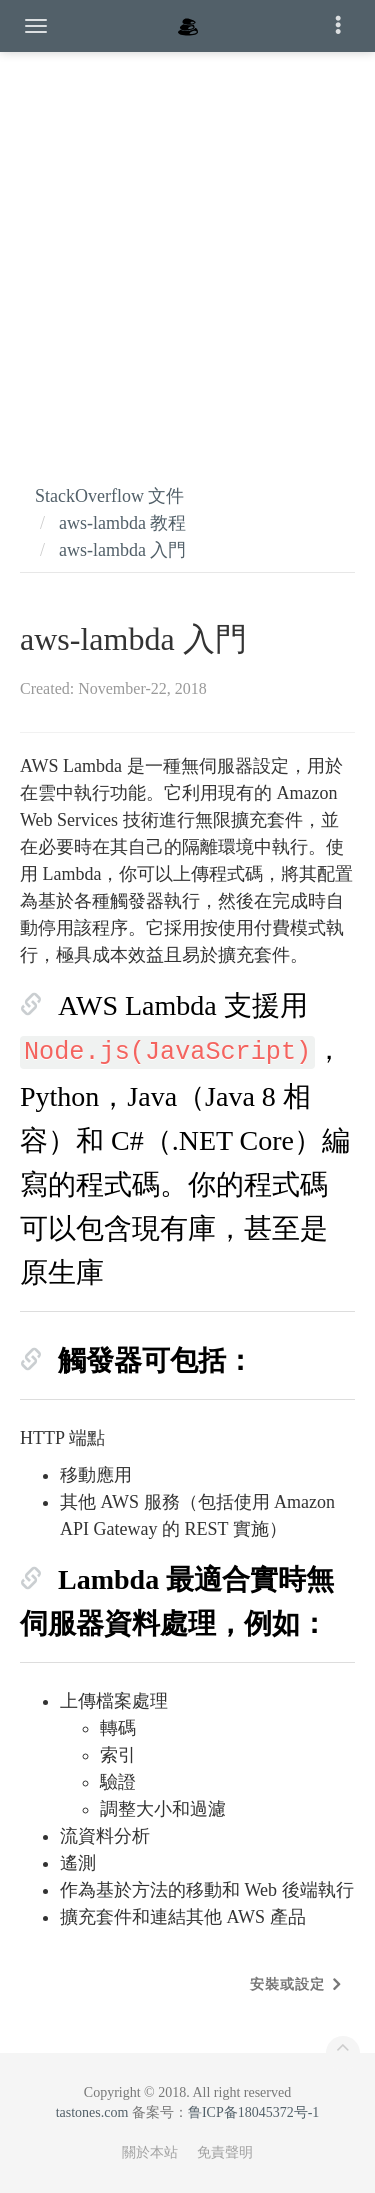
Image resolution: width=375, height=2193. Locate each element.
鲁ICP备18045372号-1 (253, 2112)
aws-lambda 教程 (122, 523)
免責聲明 (225, 2152)
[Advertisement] (187, 247)
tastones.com (92, 2112)
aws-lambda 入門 (122, 550)
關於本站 (150, 2152)
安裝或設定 (287, 1984)
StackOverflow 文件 (109, 496)
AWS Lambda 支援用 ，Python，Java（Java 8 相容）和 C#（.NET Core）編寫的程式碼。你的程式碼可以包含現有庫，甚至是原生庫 (185, 1139)
